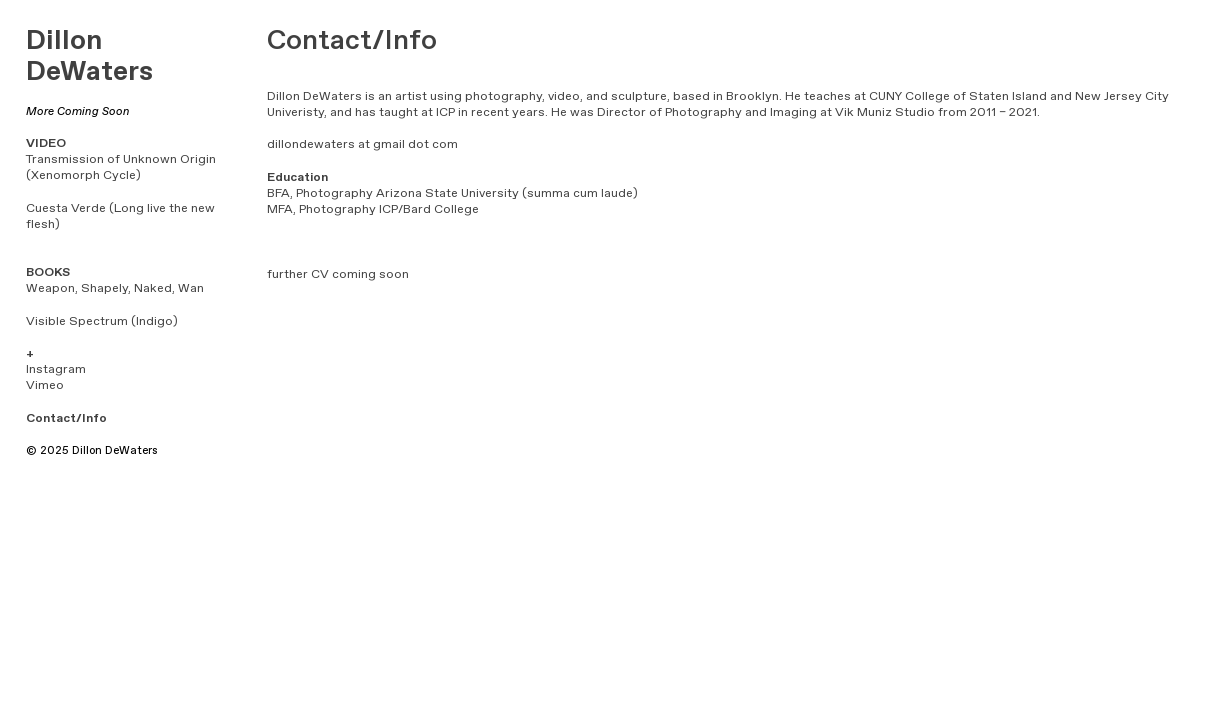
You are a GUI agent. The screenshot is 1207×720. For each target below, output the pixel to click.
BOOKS (48, 272)
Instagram (56, 369)
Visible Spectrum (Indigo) (102, 321)
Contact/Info (66, 418)
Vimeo (45, 385)
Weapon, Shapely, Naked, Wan (115, 288)
